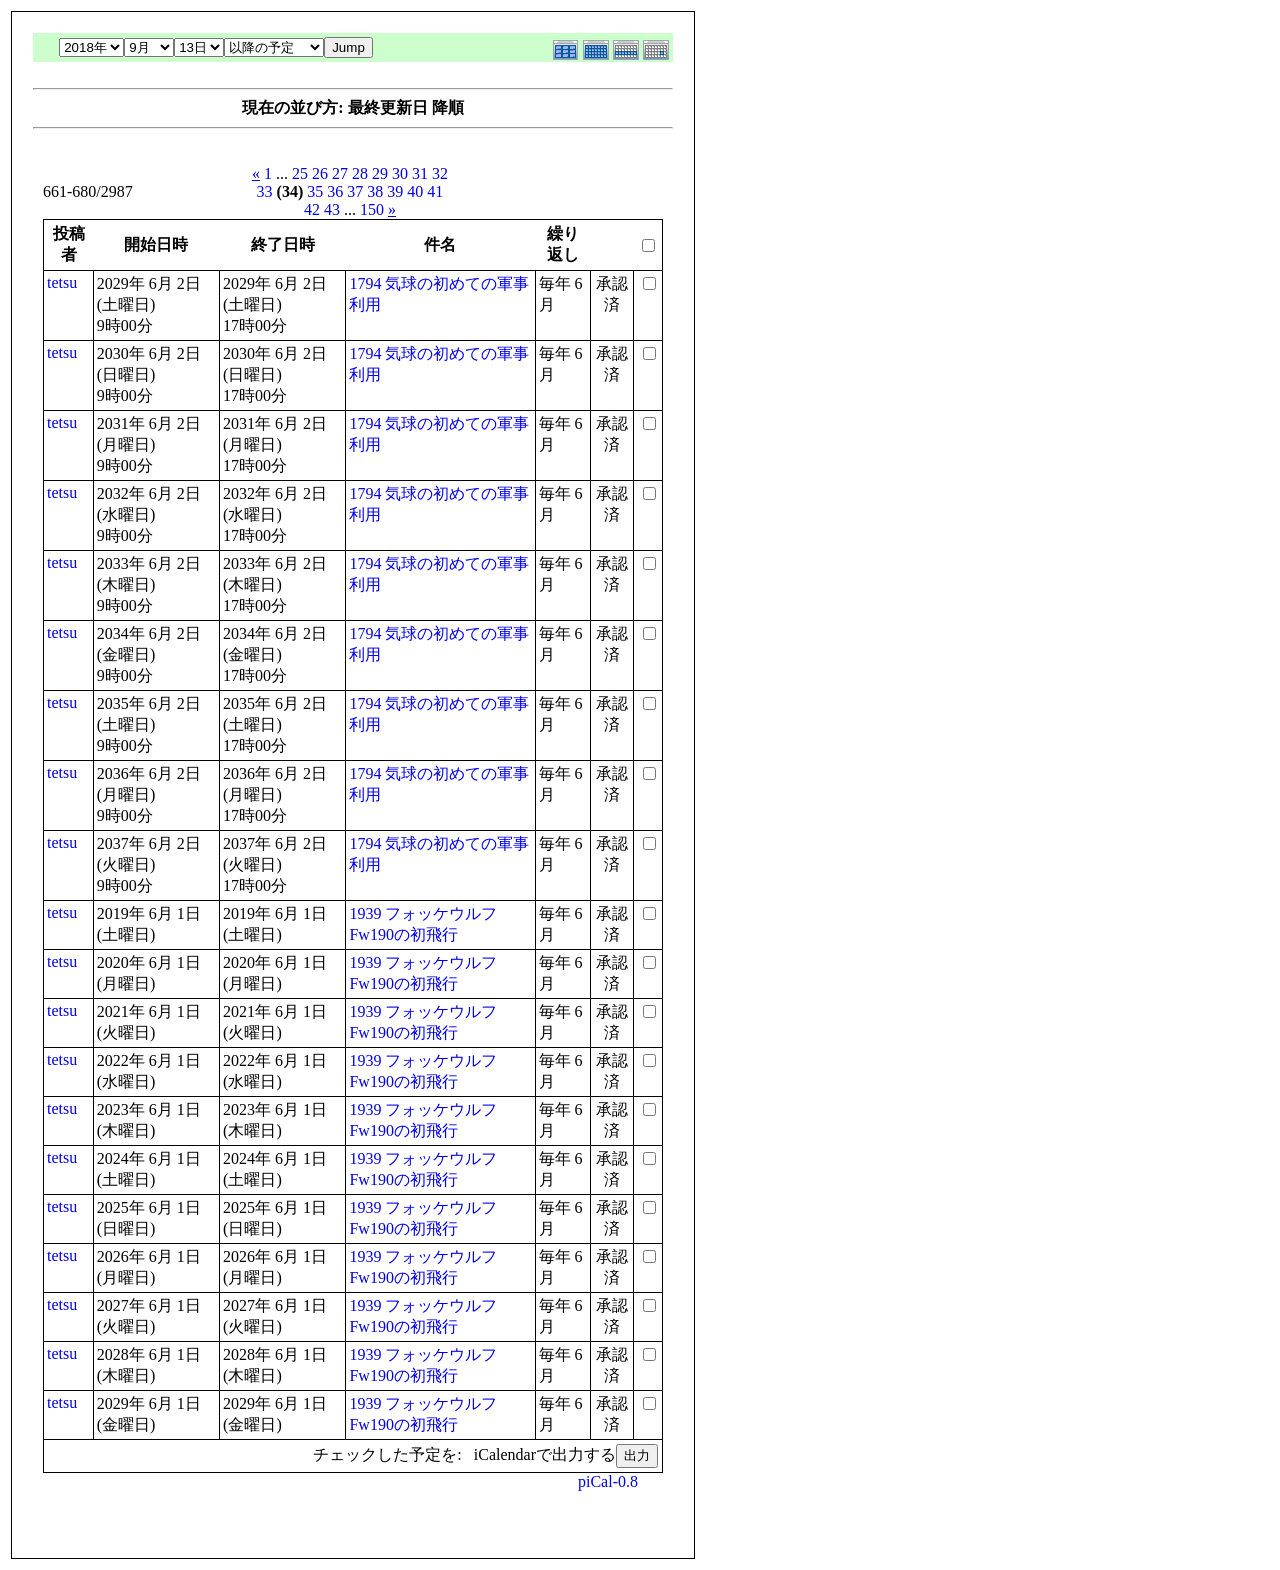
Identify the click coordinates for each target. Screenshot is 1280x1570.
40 (415, 191)
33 (265, 191)
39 (395, 191)
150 (372, 209)
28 (360, 173)
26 (320, 173)
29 (380, 173)
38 (375, 191)
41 (435, 191)
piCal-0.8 (608, 1481)
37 (355, 191)
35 (315, 191)
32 (440, 173)
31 (420, 173)
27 (340, 173)
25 (300, 173)
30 (400, 173)
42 (312, 209)
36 (335, 191)
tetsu (62, 282)
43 (332, 209)
